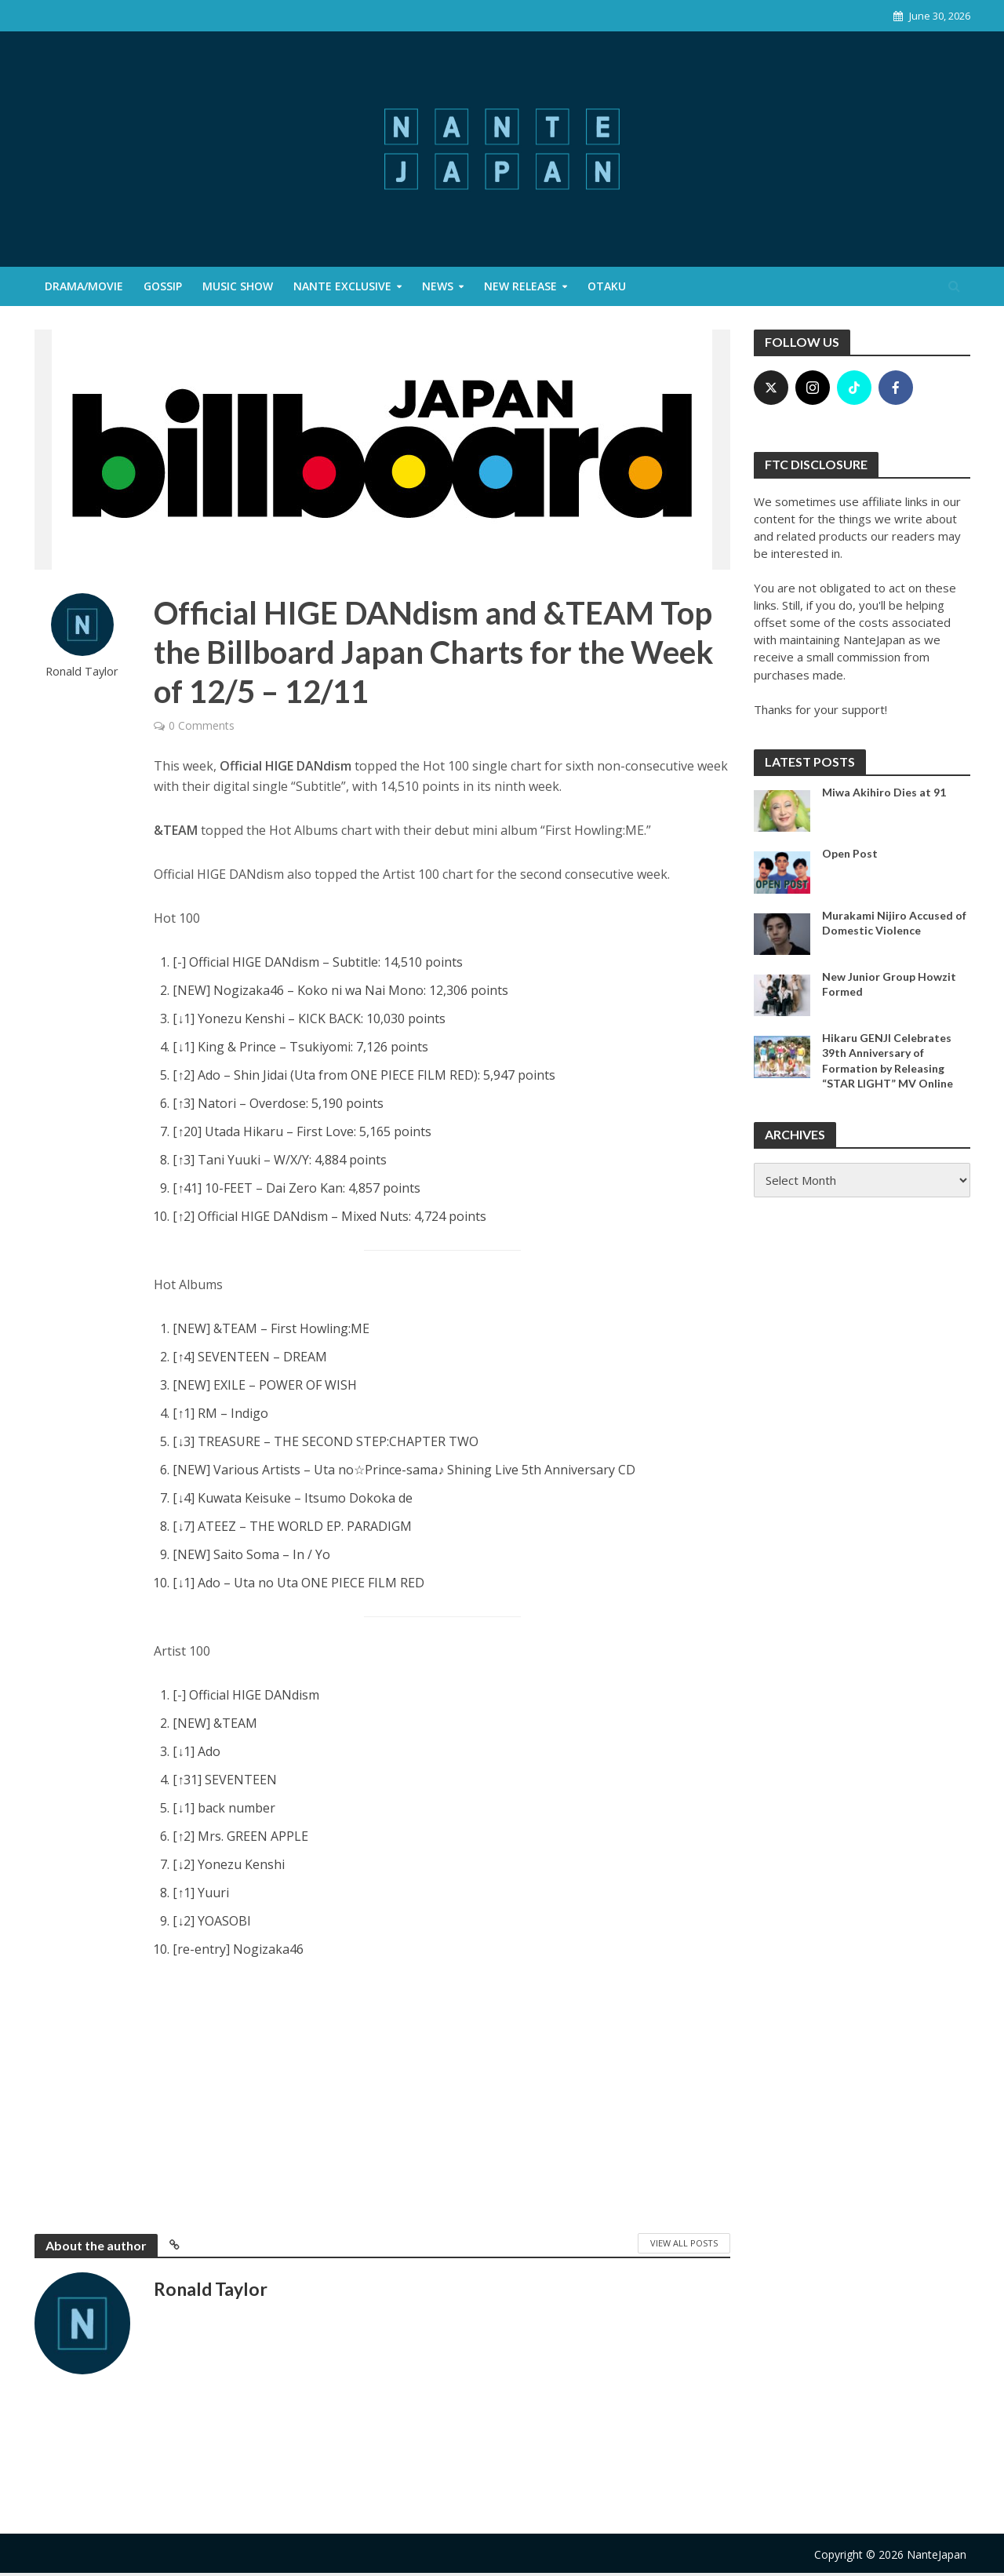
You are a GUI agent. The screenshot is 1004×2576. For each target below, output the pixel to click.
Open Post (850, 853)
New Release (520, 286)
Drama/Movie (84, 286)
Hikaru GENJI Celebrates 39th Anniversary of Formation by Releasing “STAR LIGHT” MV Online (887, 1060)
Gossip (163, 286)
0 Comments (202, 725)
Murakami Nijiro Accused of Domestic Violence (894, 923)
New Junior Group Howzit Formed (889, 984)
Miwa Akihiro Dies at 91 (884, 792)
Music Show (237, 286)
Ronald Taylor (81, 671)
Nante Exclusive (342, 286)
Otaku (606, 286)
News (437, 286)
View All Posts (684, 2243)
